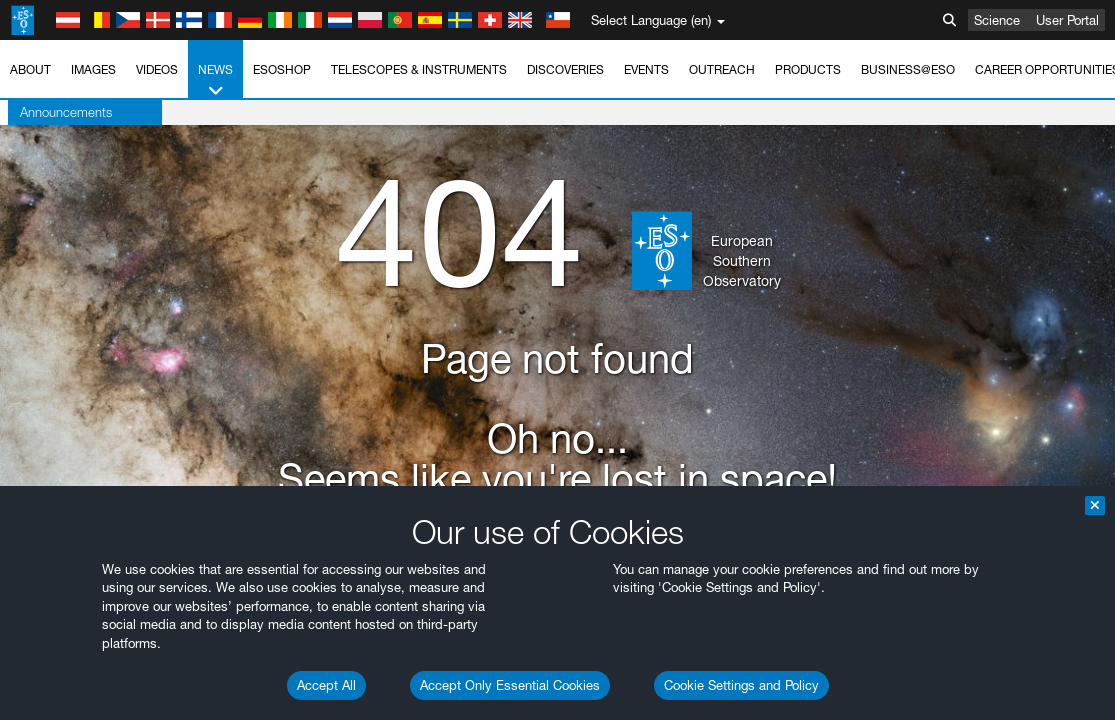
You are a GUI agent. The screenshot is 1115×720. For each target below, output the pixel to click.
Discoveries (565, 69)
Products (808, 69)
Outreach (722, 69)
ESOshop (282, 69)
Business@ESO (908, 69)
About (30, 69)
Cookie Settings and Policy (741, 685)
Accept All (326, 685)
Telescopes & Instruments (419, 69)
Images (93, 69)
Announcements (58, 112)
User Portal (1067, 20)
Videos (157, 69)
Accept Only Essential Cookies (510, 685)
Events (646, 69)
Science (997, 20)
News (215, 81)
